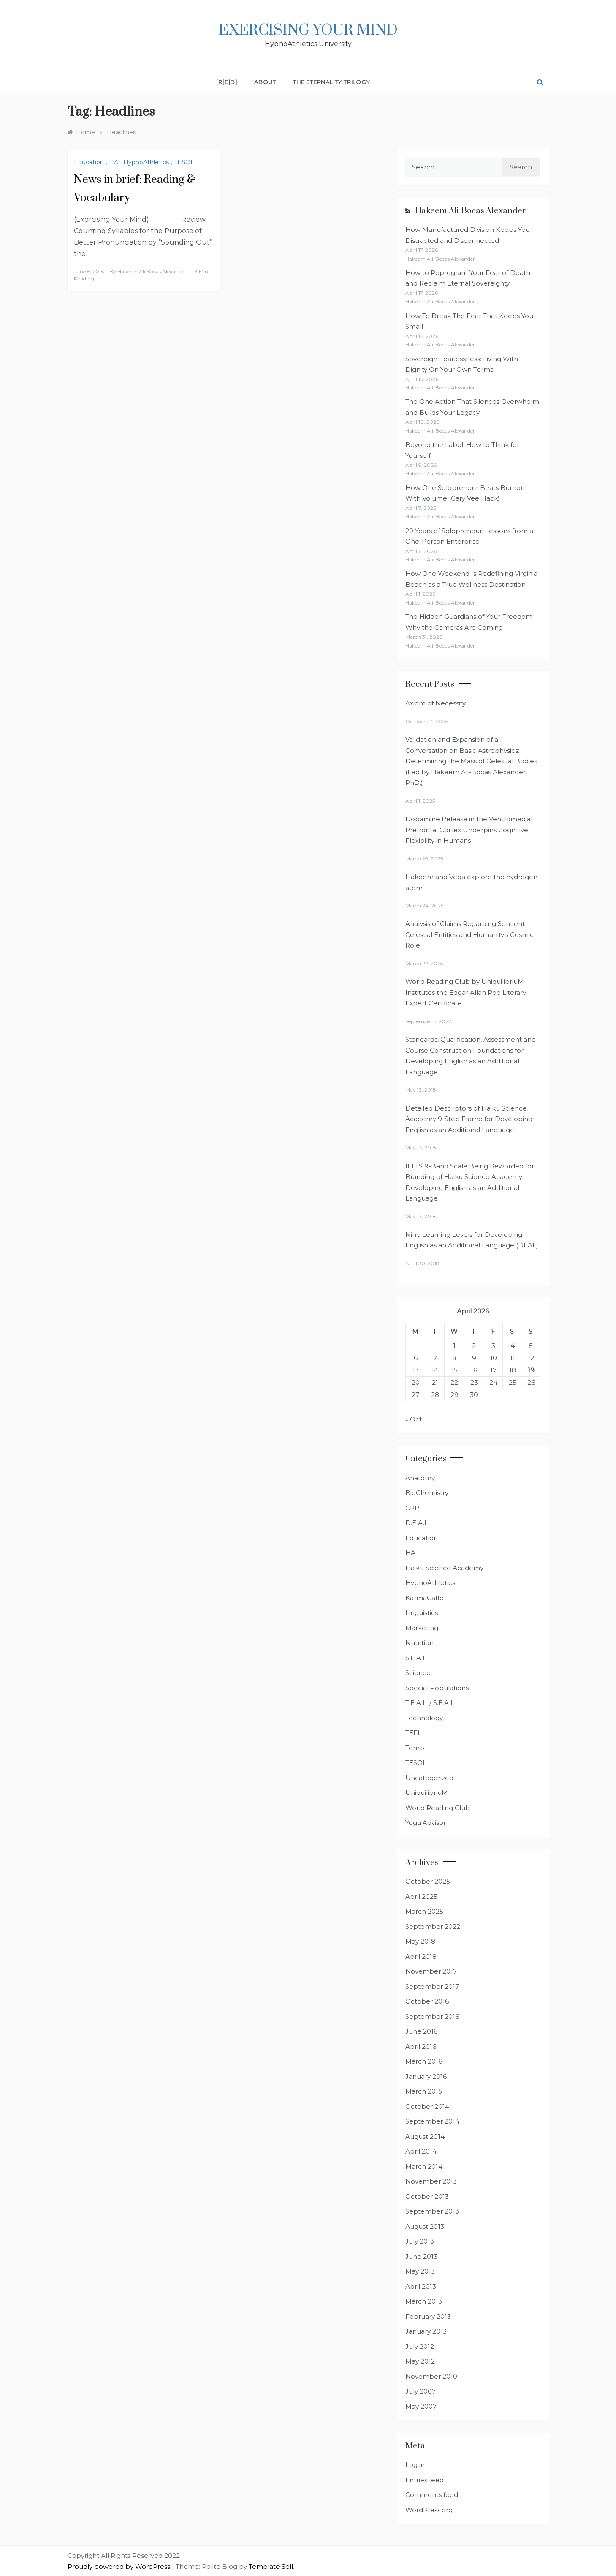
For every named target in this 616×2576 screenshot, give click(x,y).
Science (418, 1673)
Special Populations (437, 1688)
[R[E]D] (226, 82)
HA (113, 162)
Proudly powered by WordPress (120, 2566)
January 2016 (426, 2076)
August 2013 (424, 2226)
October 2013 (427, 2196)
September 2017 (432, 1986)
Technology (424, 1718)
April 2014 (421, 2151)
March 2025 (424, 1911)
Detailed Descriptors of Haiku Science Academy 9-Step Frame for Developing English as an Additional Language (468, 1119)
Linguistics (421, 1613)
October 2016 (427, 2001)
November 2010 (431, 2376)
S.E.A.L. (416, 1658)
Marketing (421, 1628)
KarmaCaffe (424, 1598)
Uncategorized (429, 1778)
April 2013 (420, 2286)
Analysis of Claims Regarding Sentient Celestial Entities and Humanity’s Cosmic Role (469, 934)
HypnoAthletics (146, 162)
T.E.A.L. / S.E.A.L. (430, 1703)
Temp (414, 1748)
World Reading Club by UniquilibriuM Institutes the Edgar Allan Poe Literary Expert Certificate (465, 992)
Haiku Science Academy (444, 1568)
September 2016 (432, 2016)
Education (89, 162)
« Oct (413, 1419)
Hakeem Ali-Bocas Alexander (470, 211)
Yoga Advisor (425, 1823)
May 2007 (421, 2406)
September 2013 (432, 2211)
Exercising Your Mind (308, 30)
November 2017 (431, 1971)
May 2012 (420, 2361)
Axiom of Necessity (435, 703)
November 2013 (431, 2181)
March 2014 (423, 2166)
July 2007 (420, 2391)
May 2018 (420, 1941)
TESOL (184, 162)
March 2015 (423, 2091)
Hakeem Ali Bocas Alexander (151, 271)
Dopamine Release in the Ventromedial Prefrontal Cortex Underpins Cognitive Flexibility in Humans (468, 829)
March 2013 (423, 2301)
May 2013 (420, 2271)
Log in (415, 2465)
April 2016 (420, 2046)
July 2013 (419, 2241)
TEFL (413, 1733)
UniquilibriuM (426, 1793)
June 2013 (421, 2256)
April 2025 (421, 1897)
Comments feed (431, 2495)
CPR (412, 1508)
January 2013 (426, 2331)
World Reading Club (437, 1808)
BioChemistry (426, 1493)
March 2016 (423, 2061)
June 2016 (421, 2031)
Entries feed (424, 2480)
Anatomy (420, 1478)
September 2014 (432, 2121)
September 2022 (432, 1926)
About (265, 82)
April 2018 (421, 1956)
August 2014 (425, 2136)
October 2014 (427, 2106)
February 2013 (428, 2316)
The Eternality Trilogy (331, 82)
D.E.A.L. (417, 1523)
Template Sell (271, 2566)
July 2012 (419, 2346)
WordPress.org (429, 2510)
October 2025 (427, 1881)
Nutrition (419, 1643)
